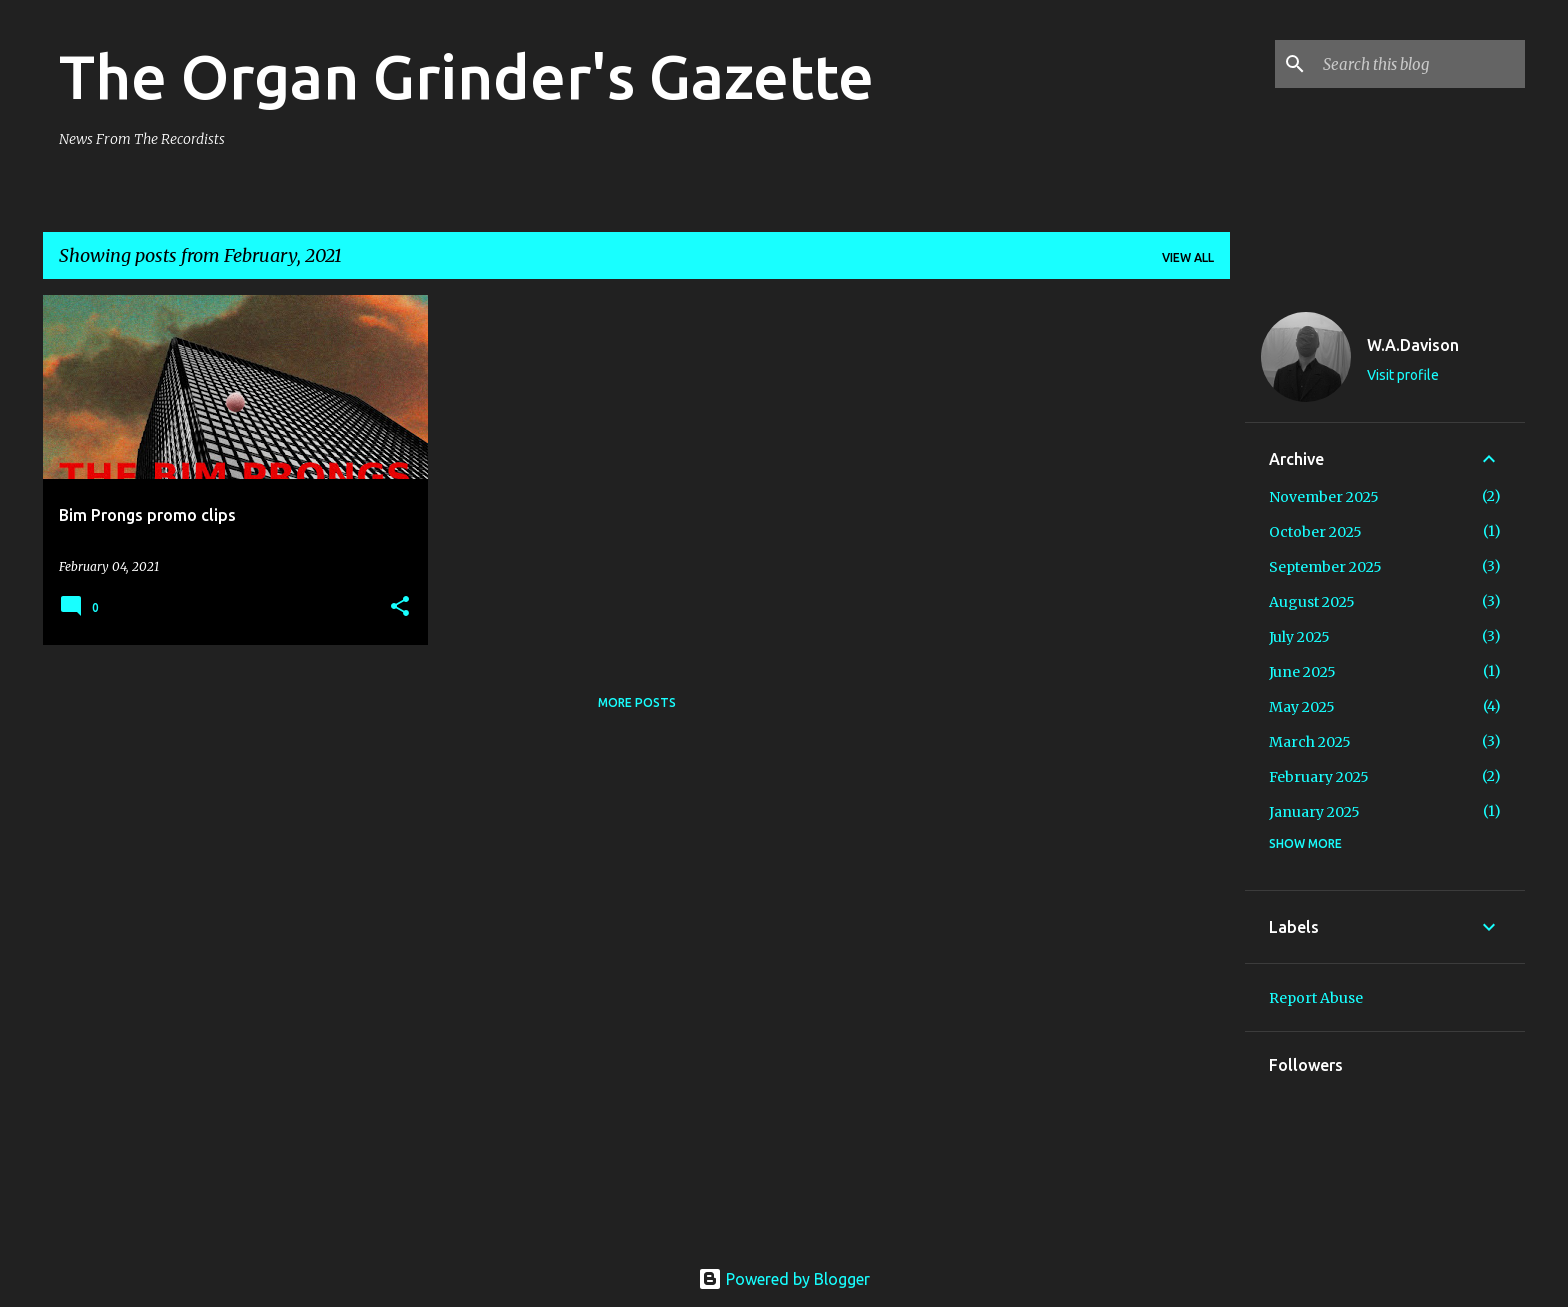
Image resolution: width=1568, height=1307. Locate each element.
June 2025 (1302, 672)
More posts (637, 702)
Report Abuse (1316, 998)
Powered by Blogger (784, 1279)
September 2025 (1325, 567)
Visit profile (1403, 375)
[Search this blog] (1420, 64)
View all (1188, 257)
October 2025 (1315, 532)
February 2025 (1319, 777)
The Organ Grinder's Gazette (466, 76)
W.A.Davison (1413, 345)
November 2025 (1324, 497)
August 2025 (1312, 602)
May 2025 (1302, 707)
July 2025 (1299, 637)
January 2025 (1314, 812)
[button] (400, 607)
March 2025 (1310, 742)
